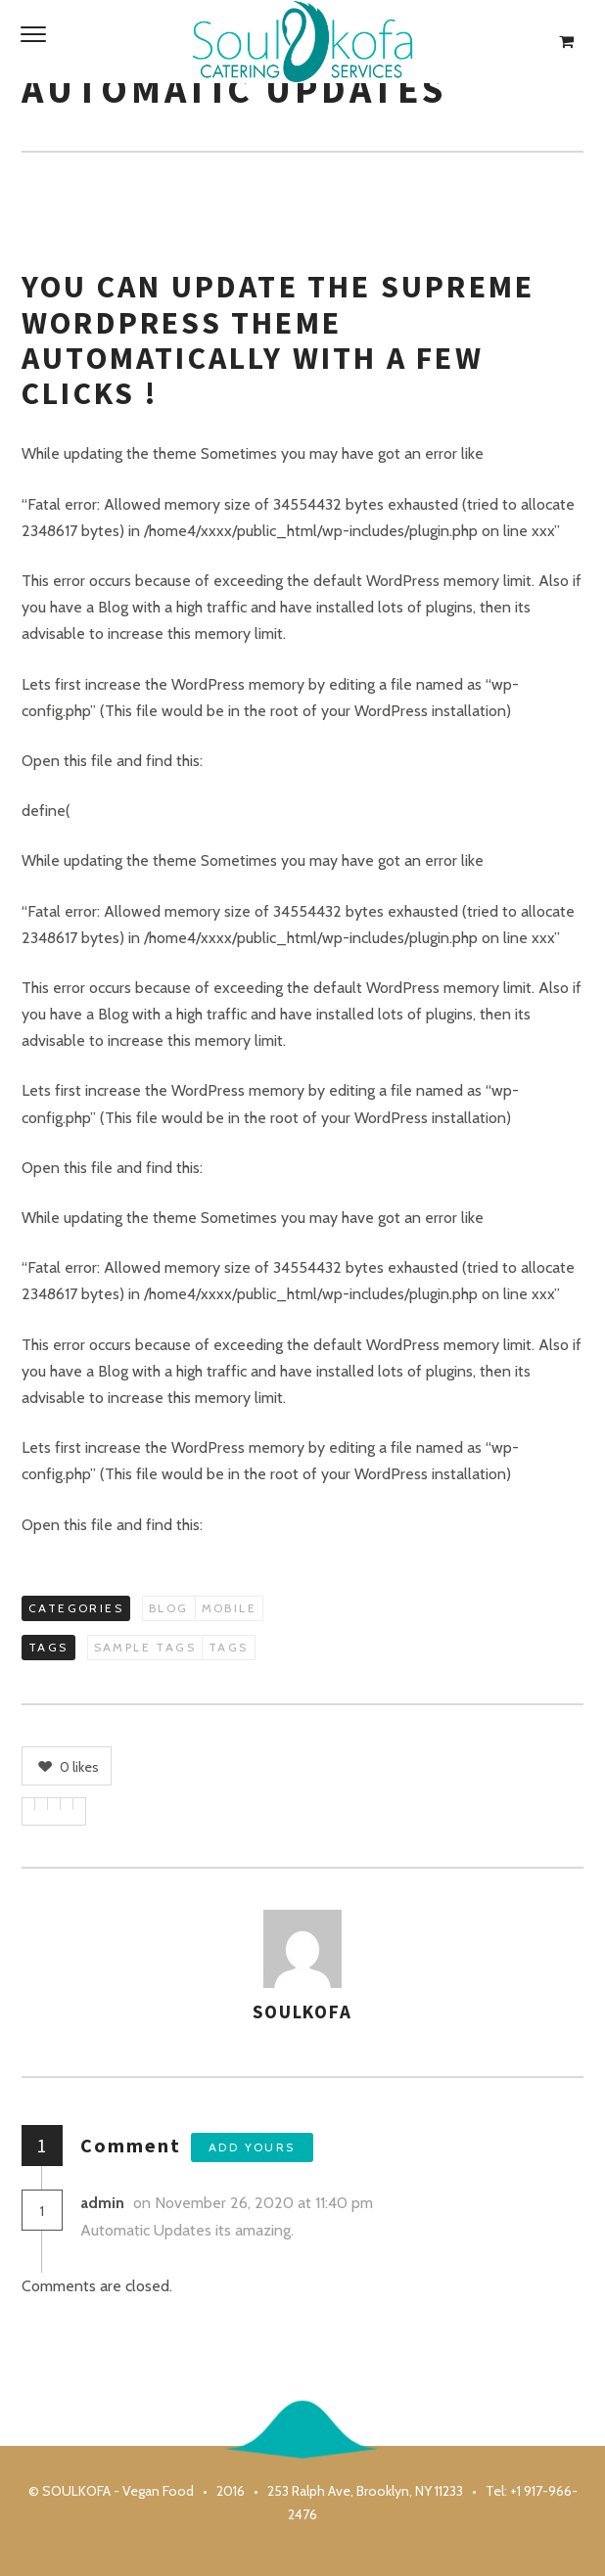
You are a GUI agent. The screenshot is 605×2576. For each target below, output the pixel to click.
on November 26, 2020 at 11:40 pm (255, 2202)
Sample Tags (145, 1647)
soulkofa (302, 2011)
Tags (229, 1647)
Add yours (252, 2147)
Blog (169, 1608)
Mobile (229, 1608)
